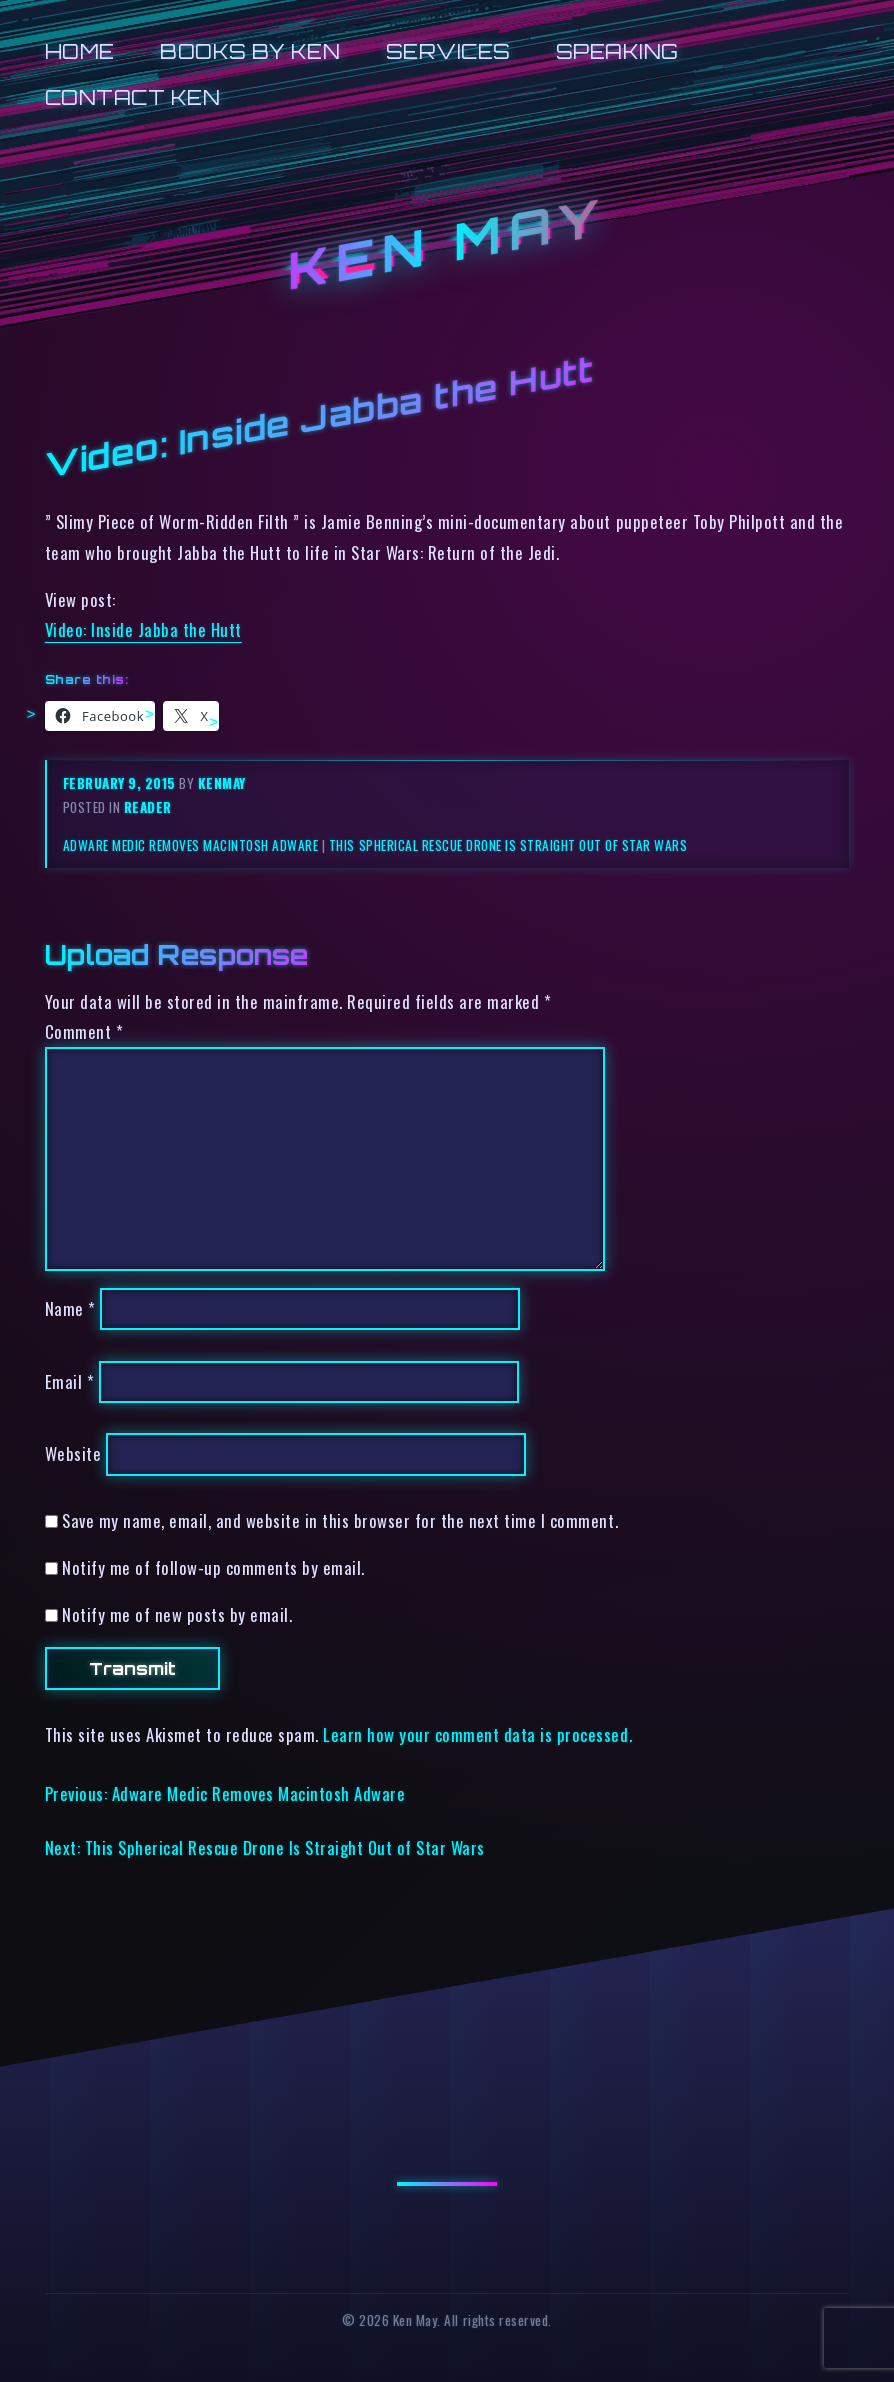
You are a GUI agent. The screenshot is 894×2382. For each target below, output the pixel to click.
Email (70, 1381)
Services (448, 51)
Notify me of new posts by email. (177, 1614)
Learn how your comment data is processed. (477, 1734)
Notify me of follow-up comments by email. (213, 1567)
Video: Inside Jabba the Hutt (143, 629)
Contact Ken (133, 97)
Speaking (617, 51)
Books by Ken (250, 51)
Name (70, 1308)
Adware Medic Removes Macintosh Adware (191, 845)
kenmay (222, 783)
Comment (84, 1031)
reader (148, 807)
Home (80, 51)
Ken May (447, 243)
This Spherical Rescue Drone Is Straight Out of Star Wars (508, 845)
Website (73, 1454)
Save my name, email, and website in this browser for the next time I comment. (340, 1520)
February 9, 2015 (121, 783)
